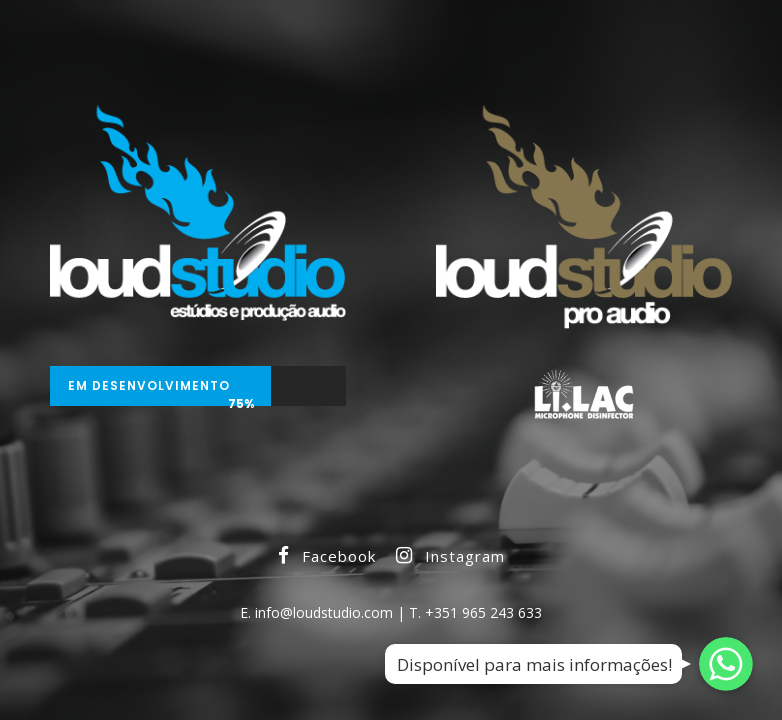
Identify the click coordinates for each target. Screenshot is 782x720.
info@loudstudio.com (324, 612)
